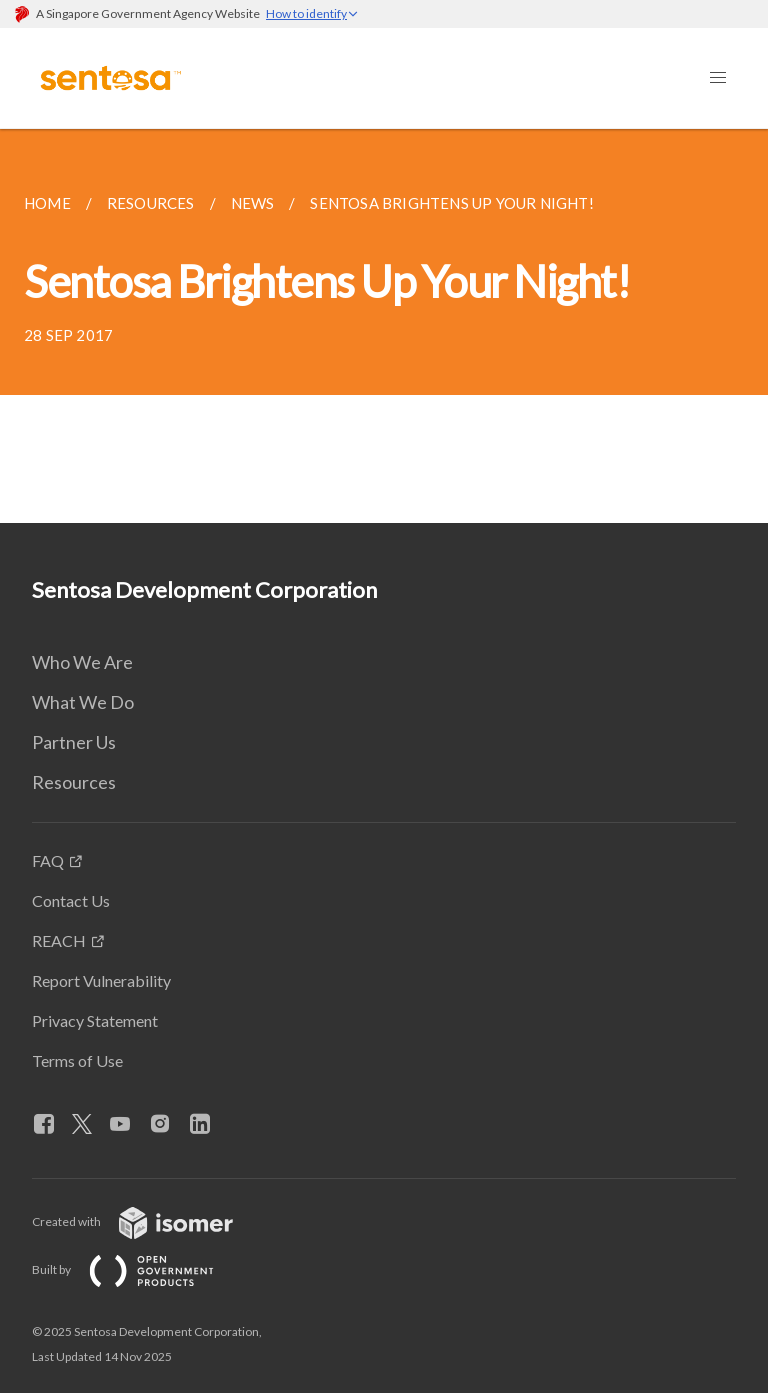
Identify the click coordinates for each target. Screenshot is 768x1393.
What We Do (83, 702)
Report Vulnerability (101, 980)
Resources (74, 782)
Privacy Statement (95, 1020)
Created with (148, 1221)
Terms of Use (77, 1060)
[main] (384, 326)
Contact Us (71, 900)
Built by (139, 1269)
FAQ (48, 860)
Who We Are (82, 662)
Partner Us (74, 742)
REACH (59, 940)
